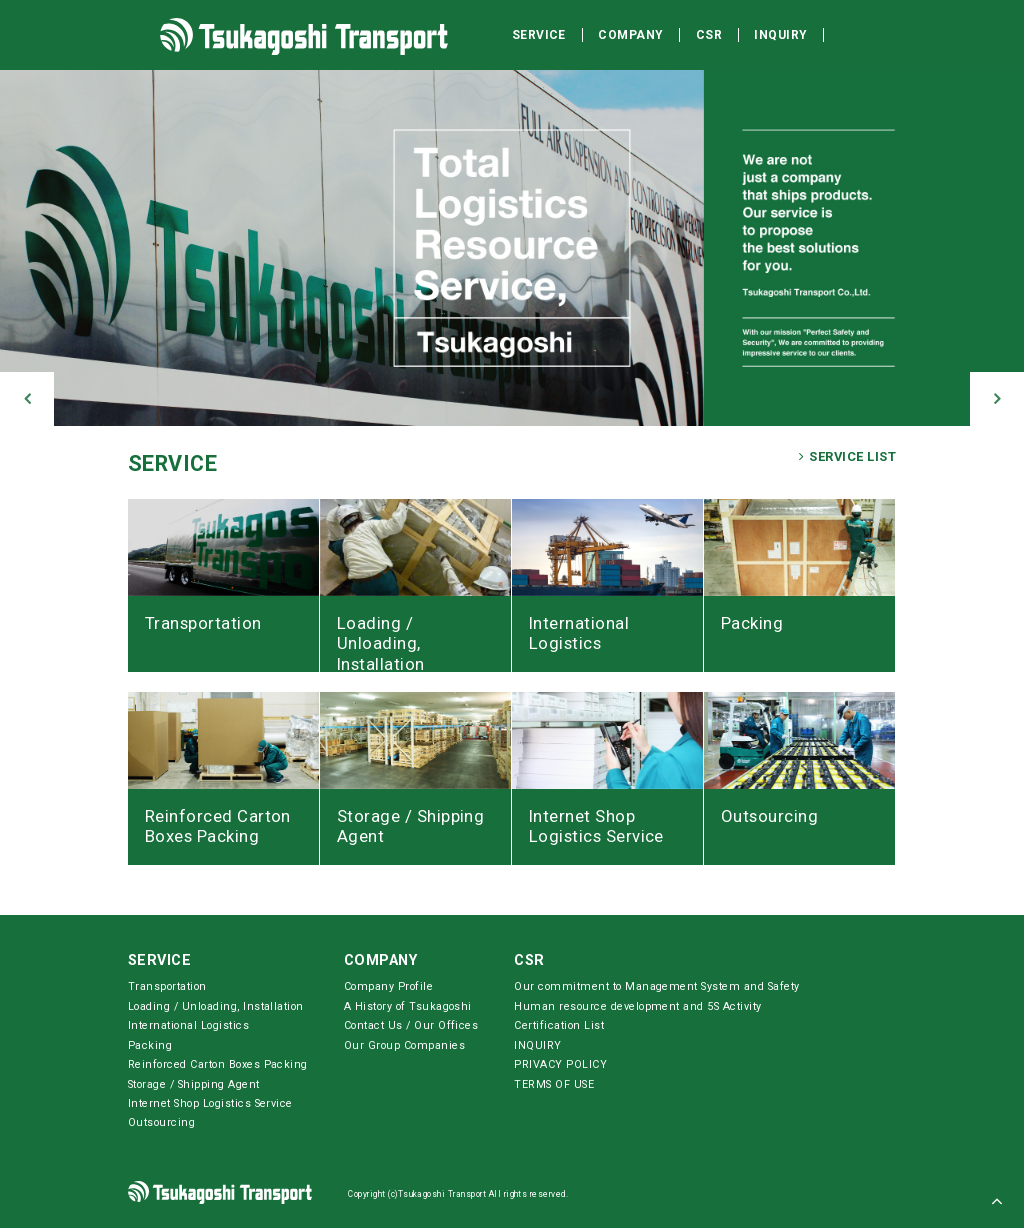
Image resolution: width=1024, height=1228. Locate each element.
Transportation (167, 986)
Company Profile (388, 986)
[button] (27, 399)
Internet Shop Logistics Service (210, 1103)
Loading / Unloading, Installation (216, 1006)
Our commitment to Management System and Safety (656, 986)
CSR (529, 960)
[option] (512, 243)
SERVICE (172, 463)
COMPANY (380, 960)
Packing (150, 1045)
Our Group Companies (404, 1045)
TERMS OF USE (554, 1084)
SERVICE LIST (847, 457)
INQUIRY (537, 1045)
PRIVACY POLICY (560, 1064)
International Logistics (188, 1025)
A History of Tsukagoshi (408, 1006)
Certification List (559, 1025)
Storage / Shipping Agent (194, 1084)
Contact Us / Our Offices (411, 1025)
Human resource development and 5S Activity (637, 1006)
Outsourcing (161, 1122)
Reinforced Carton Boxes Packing (218, 1064)
